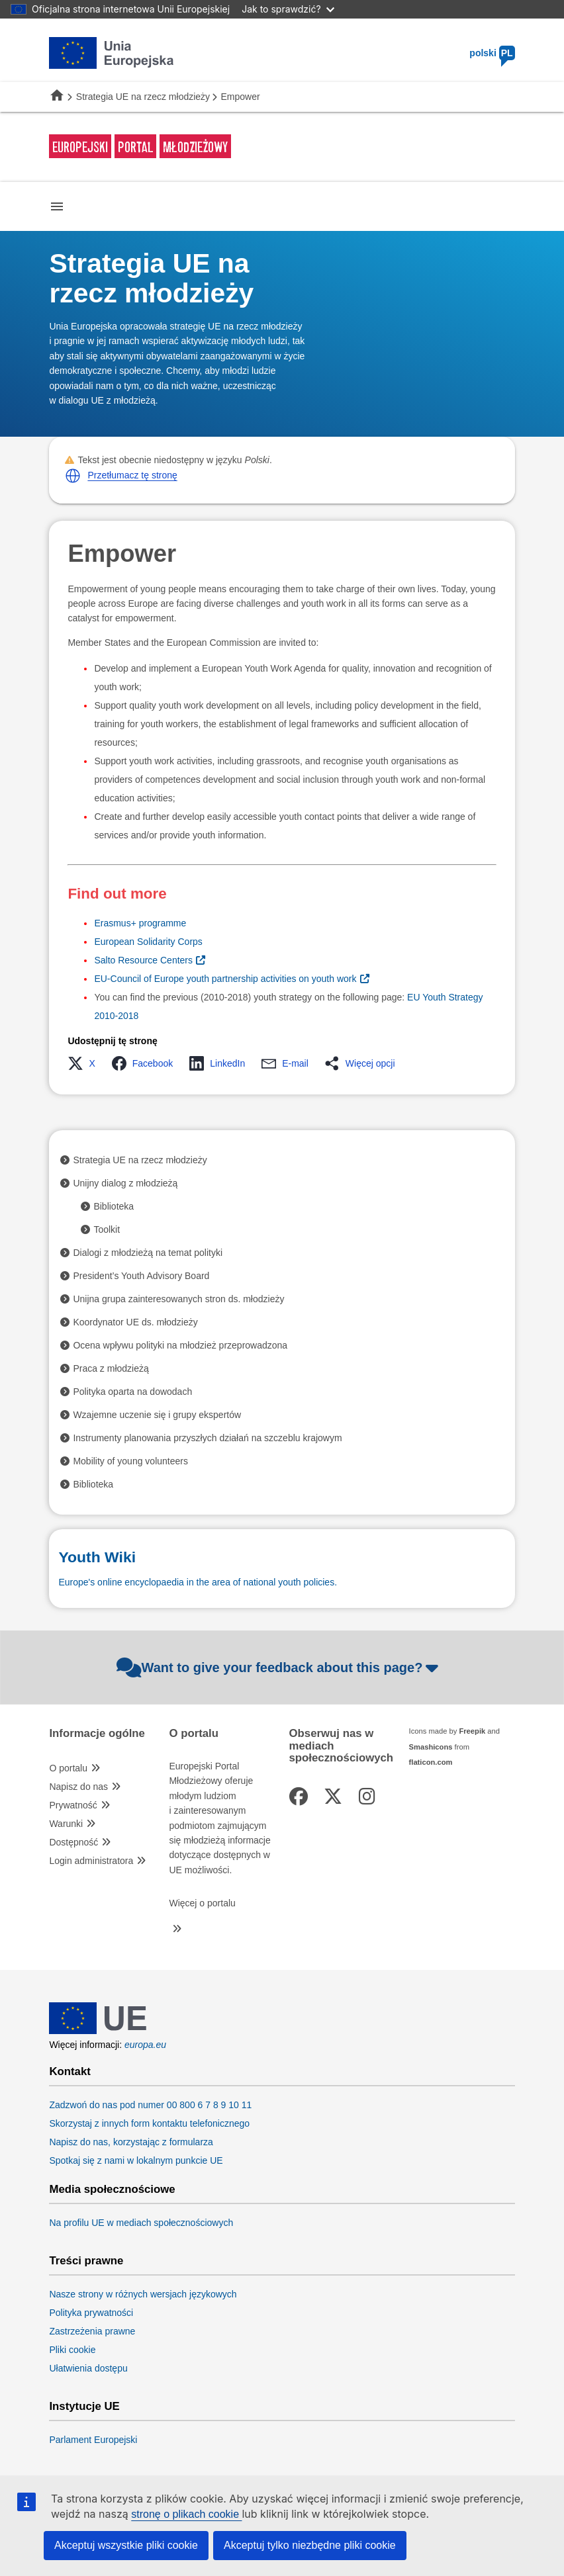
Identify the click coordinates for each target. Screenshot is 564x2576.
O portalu (68, 1768)
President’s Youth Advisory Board (141, 1275)
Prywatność (73, 1805)
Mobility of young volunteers (130, 1461)
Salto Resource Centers (143, 960)
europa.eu (145, 2044)
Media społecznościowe (112, 2190)
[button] (73, 476)
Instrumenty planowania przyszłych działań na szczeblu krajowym (207, 1438)
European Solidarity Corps (148, 941)
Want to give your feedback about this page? (279, 1667)
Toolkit (106, 1229)
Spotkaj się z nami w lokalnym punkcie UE (135, 2160)
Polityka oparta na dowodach (132, 1391)
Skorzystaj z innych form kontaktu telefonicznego (149, 2123)
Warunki (66, 1823)
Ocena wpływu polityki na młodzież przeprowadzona (180, 1345)
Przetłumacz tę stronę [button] (132, 475)
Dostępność (73, 1842)
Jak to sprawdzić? (288, 9)
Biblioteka (113, 1206)
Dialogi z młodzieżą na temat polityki (147, 1252)
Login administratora (91, 1860)
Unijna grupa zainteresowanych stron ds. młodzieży (178, 1299)
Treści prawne (86, 2261)
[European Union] (97, 2030)
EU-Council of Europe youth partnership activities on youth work (225, 978)
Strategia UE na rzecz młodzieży (143, 96)
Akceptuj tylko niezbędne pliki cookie (310, 2545)
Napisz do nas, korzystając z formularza (130, 2142)
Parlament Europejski (93, 2439)
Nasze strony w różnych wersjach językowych (142, 2294)
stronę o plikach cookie (186, 2514)
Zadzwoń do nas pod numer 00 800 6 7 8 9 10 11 (150, 2105)
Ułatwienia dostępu (88, 2368)
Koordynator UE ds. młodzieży (135, 1322)
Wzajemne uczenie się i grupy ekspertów (157, 1414)
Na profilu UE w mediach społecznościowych (141, 2222)
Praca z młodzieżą (110, 1368)
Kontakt (69, 2072)
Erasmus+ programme (140, 923)
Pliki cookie (72, 2349)
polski (491, 53)
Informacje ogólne (97, 1734)
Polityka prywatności (91, 2312)
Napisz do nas (78, 1786)
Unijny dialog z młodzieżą (125, 1183)
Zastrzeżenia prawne (92, 2331)
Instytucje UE (84, 2407)
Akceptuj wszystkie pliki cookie (126, 2545)
